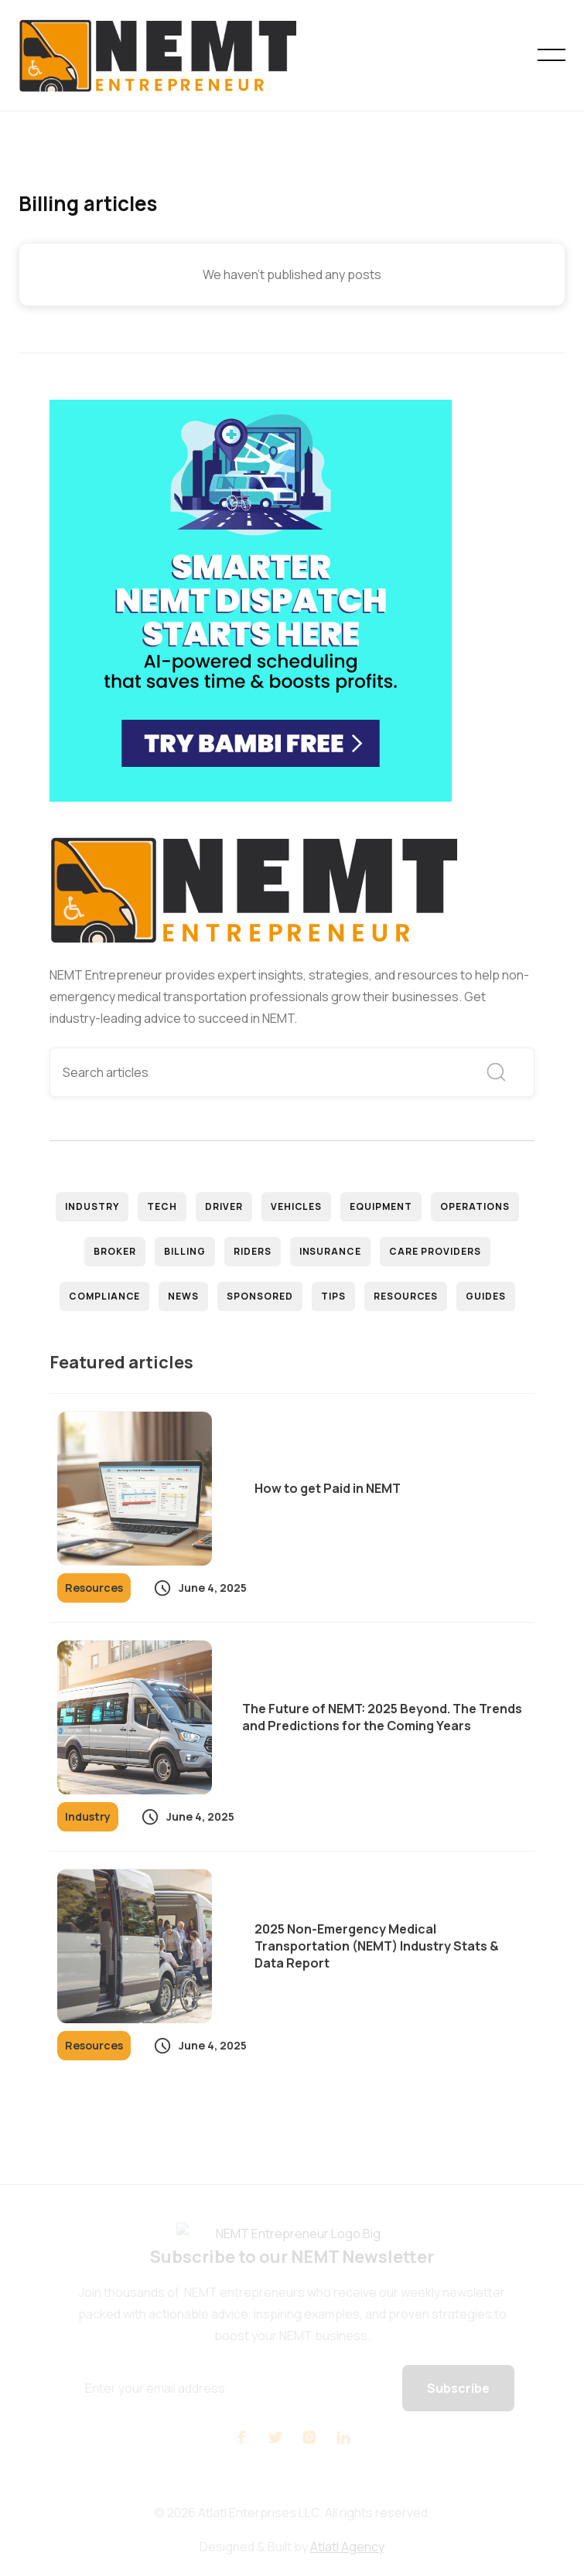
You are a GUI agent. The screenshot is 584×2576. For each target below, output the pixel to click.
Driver (224, 1206)
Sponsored (260, 1296)
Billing (185, 1251)
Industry (92, 1206)
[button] (551, 54)
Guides (486, 1296)
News (183, 1296)
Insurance (330, 1251)
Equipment (381, 1206)
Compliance (105, 1296)
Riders (253, 1251)
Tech (162, 1206)
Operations (475, 1206)
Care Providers (434, 1251)
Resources (406, 1296)
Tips (333, 1296)
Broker (115, 1251)
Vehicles (297, 1206)
